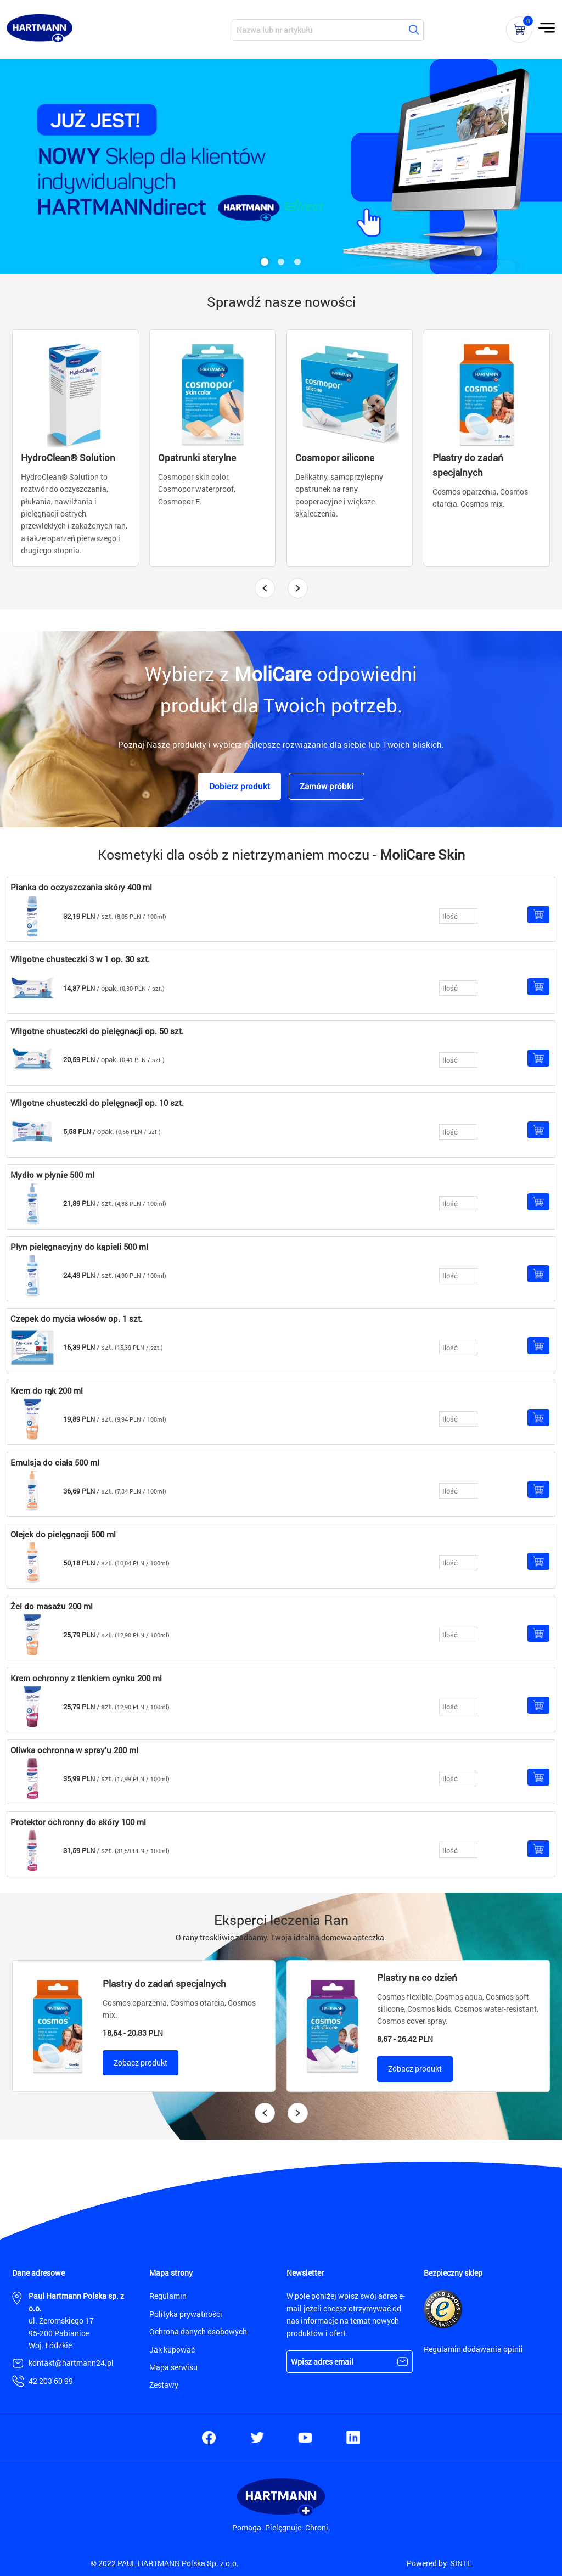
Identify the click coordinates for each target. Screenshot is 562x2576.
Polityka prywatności (185, 2314)
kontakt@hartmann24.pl (71, 2363)
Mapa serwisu (173, 2367)
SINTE (460, 2563)
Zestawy (163, 2384)
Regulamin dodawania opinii (473, 2349)
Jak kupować (172, 2349)
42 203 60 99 (51, 2381)
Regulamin (168, 2296)
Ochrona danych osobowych (198, 2331)
